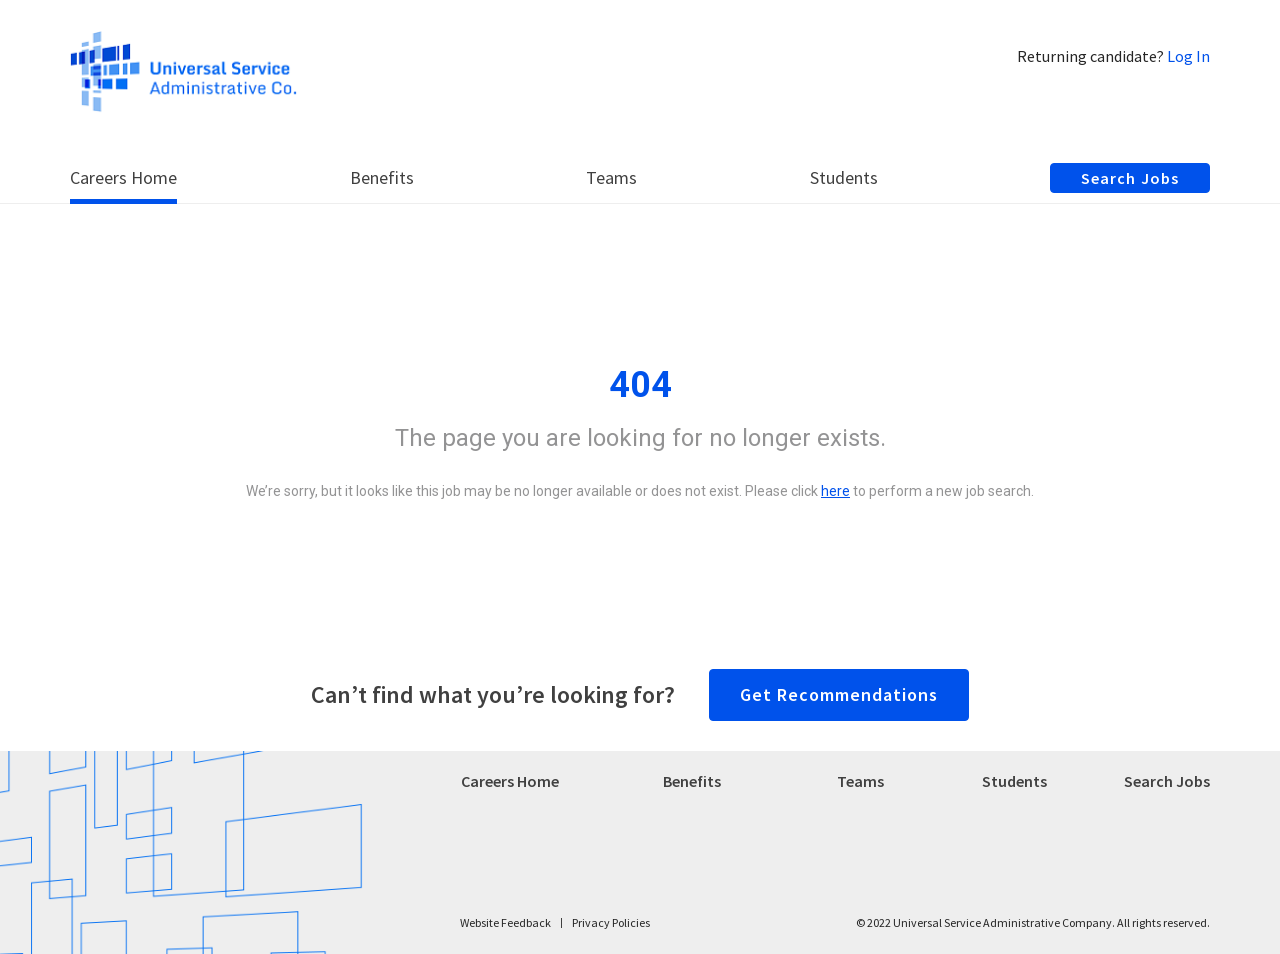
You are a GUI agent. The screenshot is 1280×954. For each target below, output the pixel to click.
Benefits (692, 781)
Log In (1188, 56)
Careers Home (510, 781)
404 (640, 385)
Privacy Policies (611, 923)
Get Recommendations (839, 694)
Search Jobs (1167, 781)
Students (1014, 781)
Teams (860, 781)
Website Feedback (505, 923)
